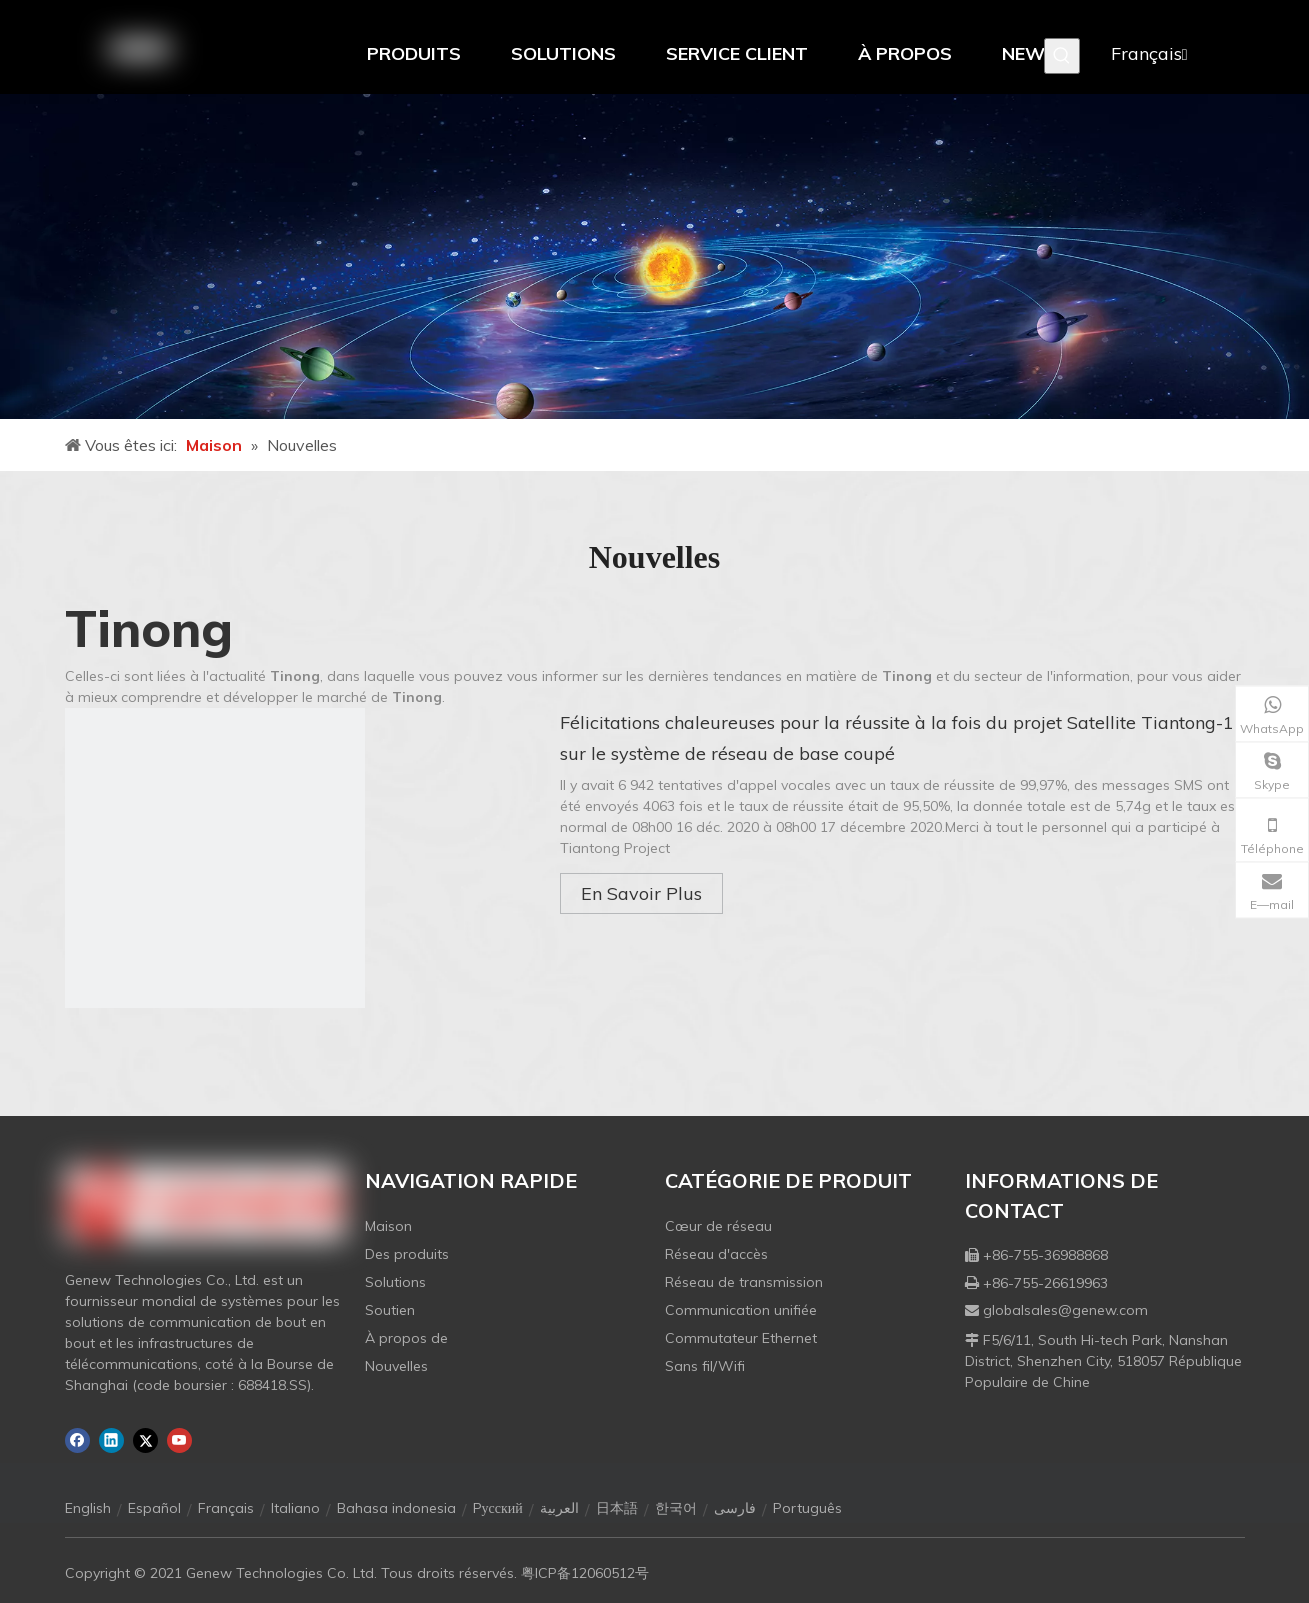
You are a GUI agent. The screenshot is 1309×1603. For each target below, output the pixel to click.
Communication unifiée (741, 1310)
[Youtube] (179, 1440)
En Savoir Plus (641, 893)
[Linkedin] (111, 1440)
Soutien (390, 1310)
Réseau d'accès (716, 1254)
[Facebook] (77, 1440)
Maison (388, 1226)
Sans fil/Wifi (705, 1366)
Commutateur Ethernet (741, 1338)
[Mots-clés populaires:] (1062, 56)
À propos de (406, 1338)
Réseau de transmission (744, 1282)
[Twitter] (145, 1440)
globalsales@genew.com (1065, 1310)
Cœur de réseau (718, 1226)
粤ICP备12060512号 (585, 1573)
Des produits (407, 1254)
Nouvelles (396, 1366)
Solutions (395, 1282)
